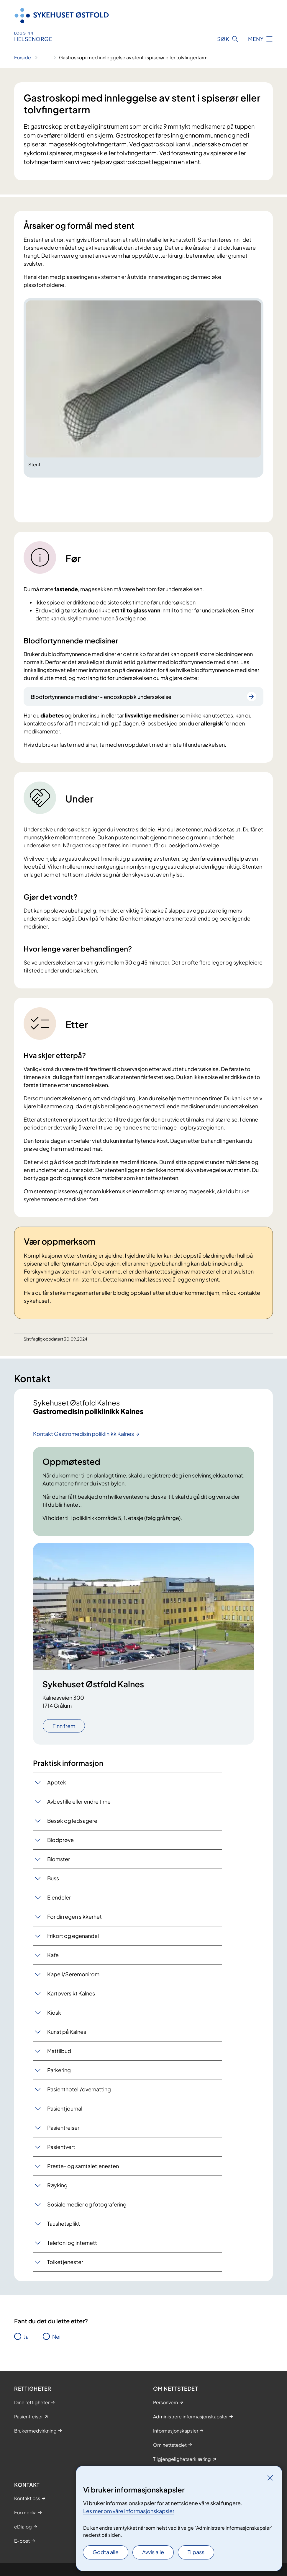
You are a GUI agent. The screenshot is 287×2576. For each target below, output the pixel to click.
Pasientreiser (63, 2127)
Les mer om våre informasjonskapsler (128, 2511)
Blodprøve (60, 1839)
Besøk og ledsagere (72, 1820)
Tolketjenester (65, 2261)
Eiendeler (59, 1897)
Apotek (56, 1782)
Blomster (58, 1859)
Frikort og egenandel (73, 1935)
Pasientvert (61, 2146)
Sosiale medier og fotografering (87, 2204)
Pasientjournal (64, 2108)
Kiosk (54, 2012)
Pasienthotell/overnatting (79, 2089)
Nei (56, 2336)
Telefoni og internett (72, 2242)
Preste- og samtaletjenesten (83, 2166)
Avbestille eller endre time (79, 1801)
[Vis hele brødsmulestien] (45, 58)
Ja (26, 2336)
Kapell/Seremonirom (73, 1974)
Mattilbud (59, 2050)
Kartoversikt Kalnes (71, 1993)
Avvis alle (153, 2552)
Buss (53, 1878)
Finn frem (64, 1725)
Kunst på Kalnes (66, 2031)
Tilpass (196, 2552)
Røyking (57, 2185)
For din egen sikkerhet (74, 1916)
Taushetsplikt (63, 2223)
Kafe (53, 1954)
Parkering (59, 2070)
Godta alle (106, 2552)
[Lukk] (270, 2477)
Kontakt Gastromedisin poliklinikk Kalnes (83, 1433)
